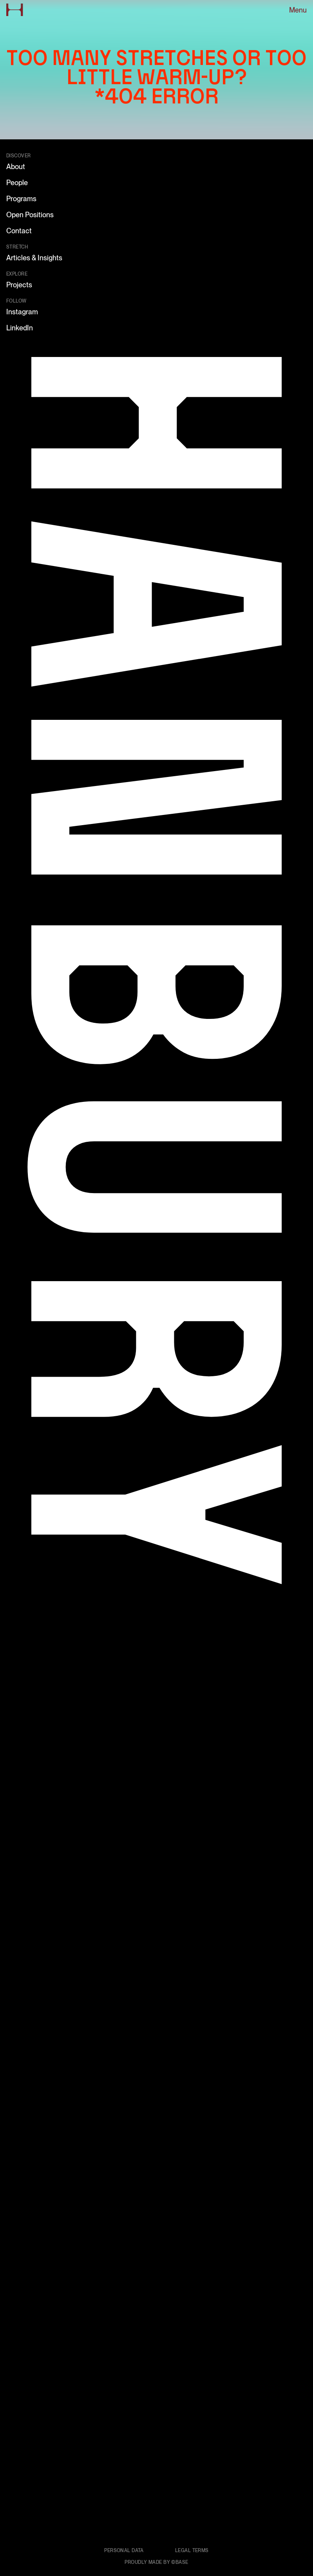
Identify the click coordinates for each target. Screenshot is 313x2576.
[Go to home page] (14, 10)
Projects (19, 285)
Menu (298, 10)
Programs (21, 199)
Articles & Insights (34, 258)
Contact (19, 231)
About (15, 166)
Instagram (22, 312)
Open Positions (30, 215)
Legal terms (192, 2550)
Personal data (124, 2550)
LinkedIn (19, 328)
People (17, 182)
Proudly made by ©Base (156, 2562)
